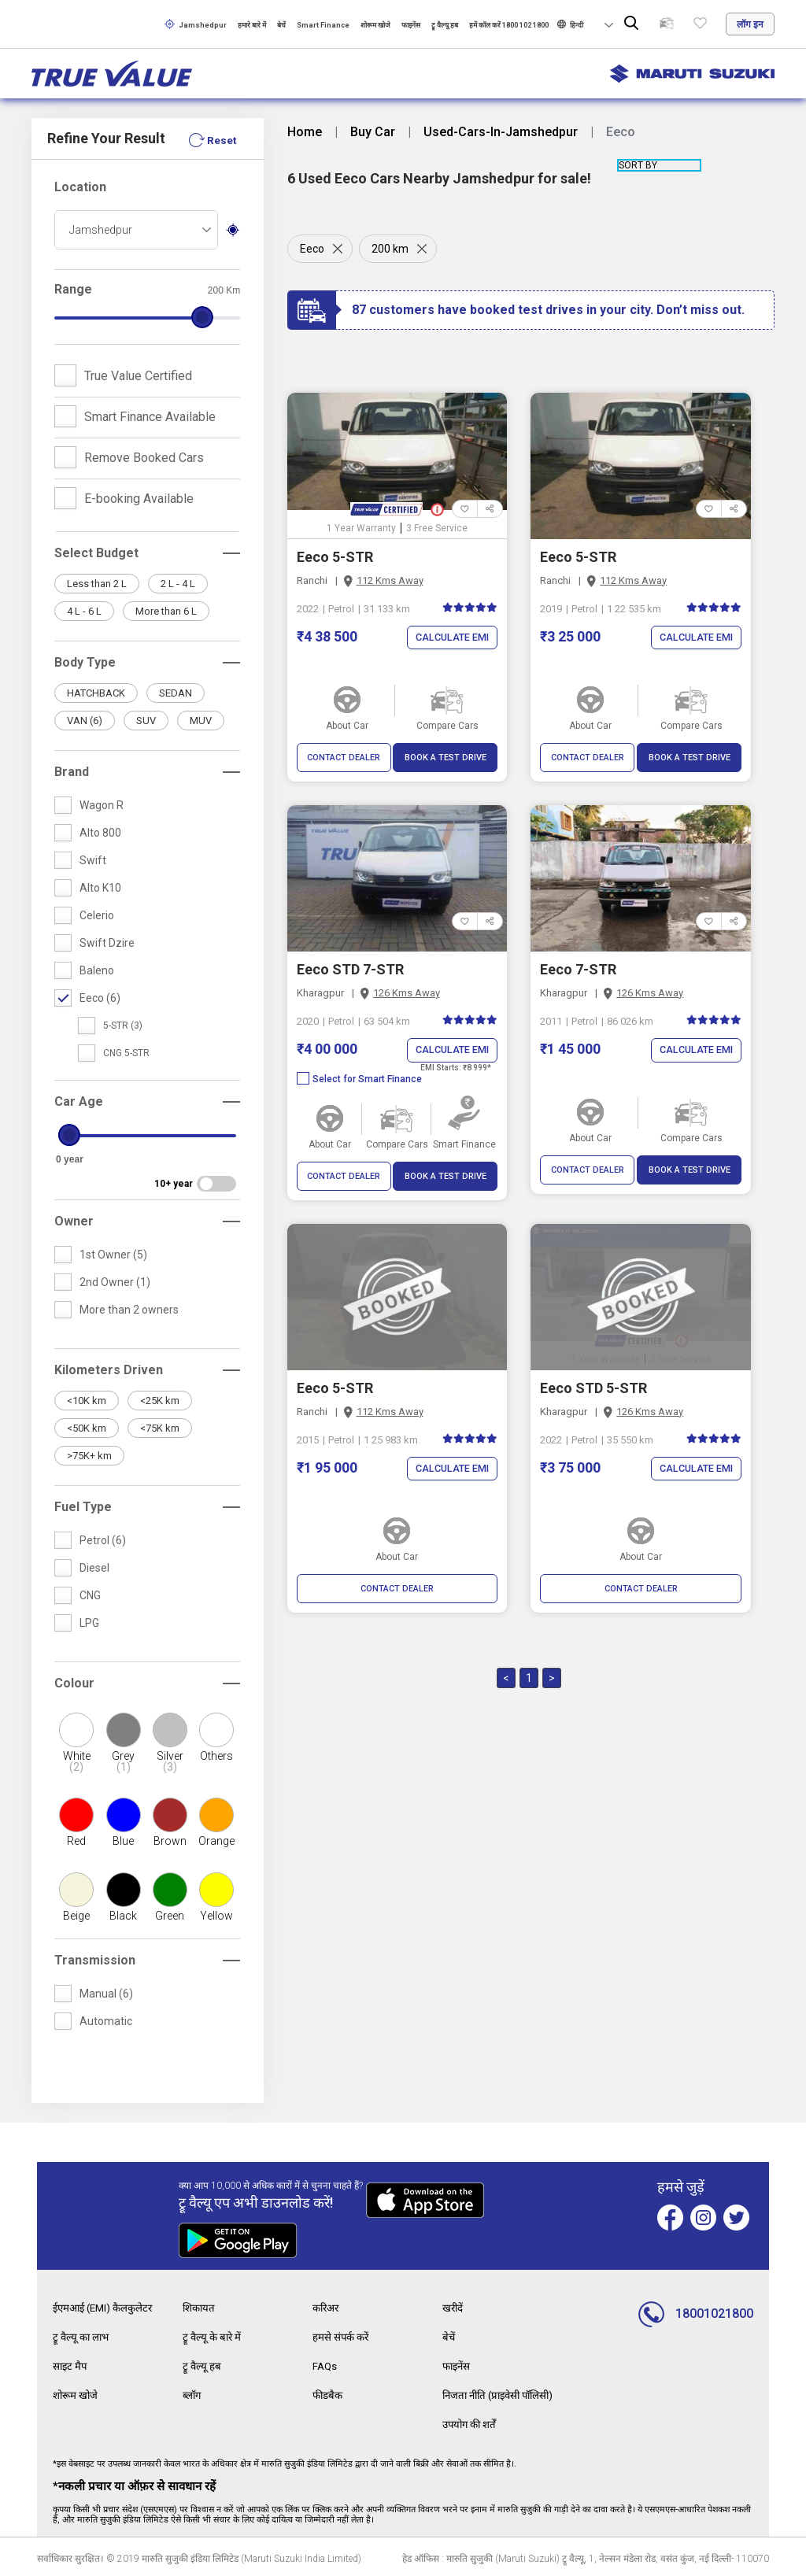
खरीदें (453, 2307)
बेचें (281, 25)
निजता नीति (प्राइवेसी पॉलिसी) (503, 2392)
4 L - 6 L (84, 611)
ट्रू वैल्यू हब (444, 25)
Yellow (216, 1915)
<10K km (86, 1400)
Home (304, 132)
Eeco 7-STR (578, 969)
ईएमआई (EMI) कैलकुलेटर (106, 2307)
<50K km (86, 1428)
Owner (74, 1221)
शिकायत (200, 2307)
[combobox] (136, 229)
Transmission (94, 1960)
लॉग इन (750, 24)
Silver (169, 1761)
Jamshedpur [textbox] (100, 230)
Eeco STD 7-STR (350, 969)
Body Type (85, 662)
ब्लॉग (193, 2392)
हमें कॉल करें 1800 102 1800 (509, 25)
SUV (146, 720)
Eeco (312, 248)
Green (169, 1915)
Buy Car (372, 132)
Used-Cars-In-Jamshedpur (500, 132)
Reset (221, 140)
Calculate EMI (450, 638)
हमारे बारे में (252, 25)
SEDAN (175, 693)
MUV (201, 720)
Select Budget (96, 552)
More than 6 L (166, 611)
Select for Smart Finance (359, 1079)
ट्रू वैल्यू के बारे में (213, 2336)
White (76, 1761)
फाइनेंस (410, 25)
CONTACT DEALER (343, 757)
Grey (123, 1761)
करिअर (327, 2307)
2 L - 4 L (178, 583)
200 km (391, 248)
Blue (123, 1840)
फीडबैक (328, 2392)
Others (216, 1755)
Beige (76, 1915)
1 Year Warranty (361, 528)
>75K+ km (89, 1456)
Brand (71, 771)
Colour (74, 1683)
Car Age (78, 1101)
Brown (170, 1840)
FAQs (325, 2364)
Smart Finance (323, 25)
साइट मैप (71, 2364)
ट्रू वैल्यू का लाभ (83, 2336)
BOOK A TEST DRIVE (445, 757)
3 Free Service (437, 528)
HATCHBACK (96, 693)
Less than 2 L (97, 583)
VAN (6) (84, 720)
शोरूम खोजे (375, 25)
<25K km (159, 1400)
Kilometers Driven (108, 1369)
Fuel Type (83, 1506)
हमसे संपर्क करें (342, 2336)
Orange (216, 1840)
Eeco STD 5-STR (593, 1388)
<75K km (159, 1428)
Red (76, 1840)
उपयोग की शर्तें (471, 2421)
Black (123, 1915)
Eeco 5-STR (335, 557)
